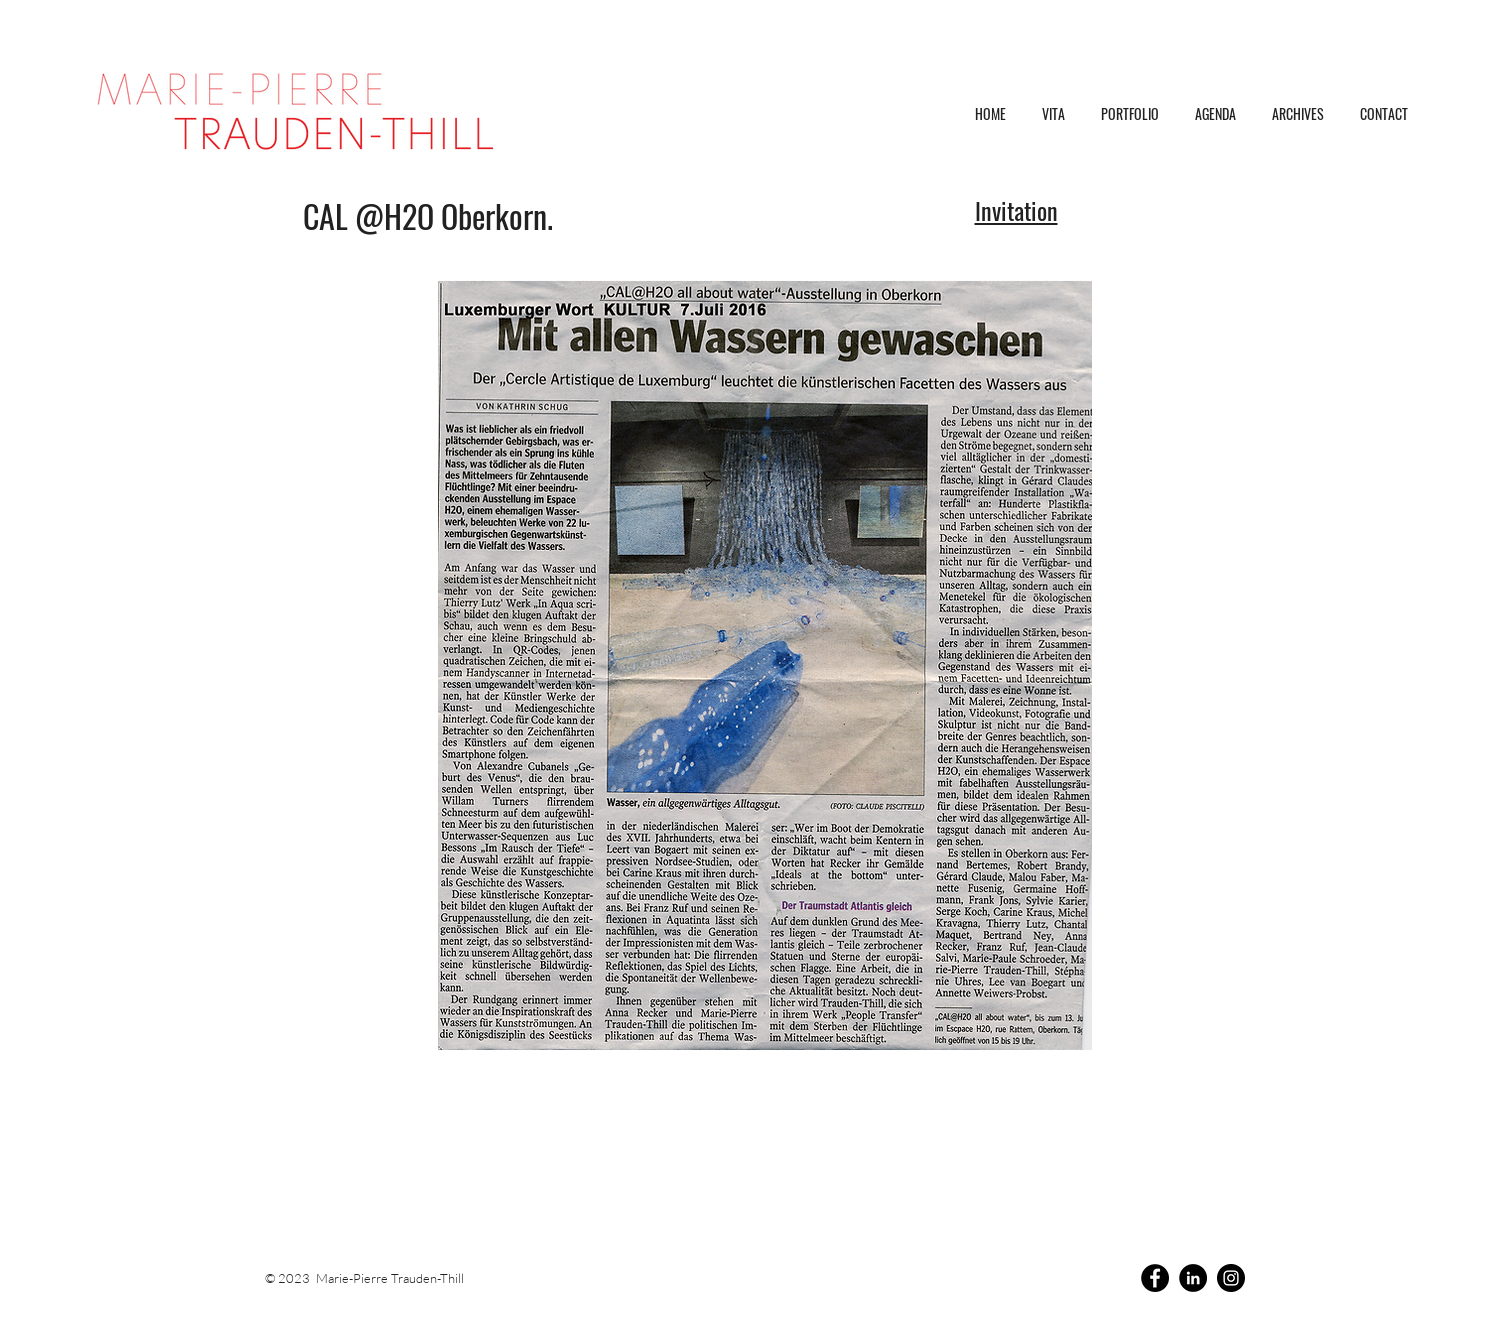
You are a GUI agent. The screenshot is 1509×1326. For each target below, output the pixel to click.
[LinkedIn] (1193, 1278)
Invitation (1016, 210)
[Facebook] (1155, 1278)
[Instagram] (1231, 1278)
